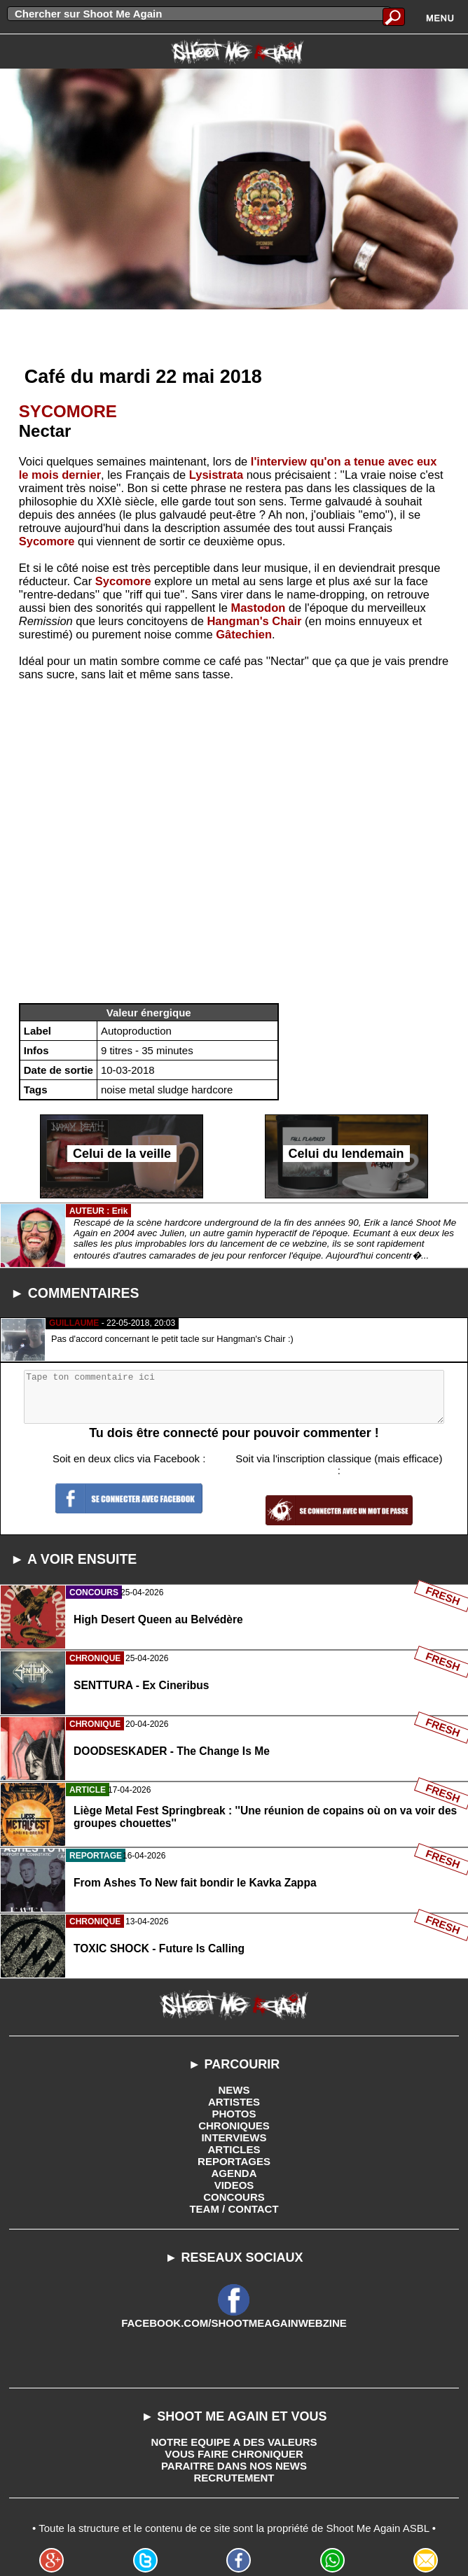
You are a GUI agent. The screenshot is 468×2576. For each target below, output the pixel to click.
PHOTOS (234, 2114)
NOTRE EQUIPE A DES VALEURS (234, 2442)
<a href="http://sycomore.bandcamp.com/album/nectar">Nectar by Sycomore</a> (234, 847)
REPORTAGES (234, 2161)
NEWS (234, 2090)
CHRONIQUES (234, 2126)
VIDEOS (234, 2185)
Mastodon (257, 607)
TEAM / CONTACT (233, 2209)
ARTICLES (234, 2149)
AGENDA (233, 2173)
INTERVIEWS (233, 2137)
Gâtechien (244, 634)
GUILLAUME (74, 1323)
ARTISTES (234, 2102)
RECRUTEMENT (234, 2478)
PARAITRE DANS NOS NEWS (234, 2466)
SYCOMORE (68, 411)
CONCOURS (234, 2197)
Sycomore (47, 541)
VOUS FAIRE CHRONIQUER (234, 2454)
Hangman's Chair (254, 621)
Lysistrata (216, 474)
